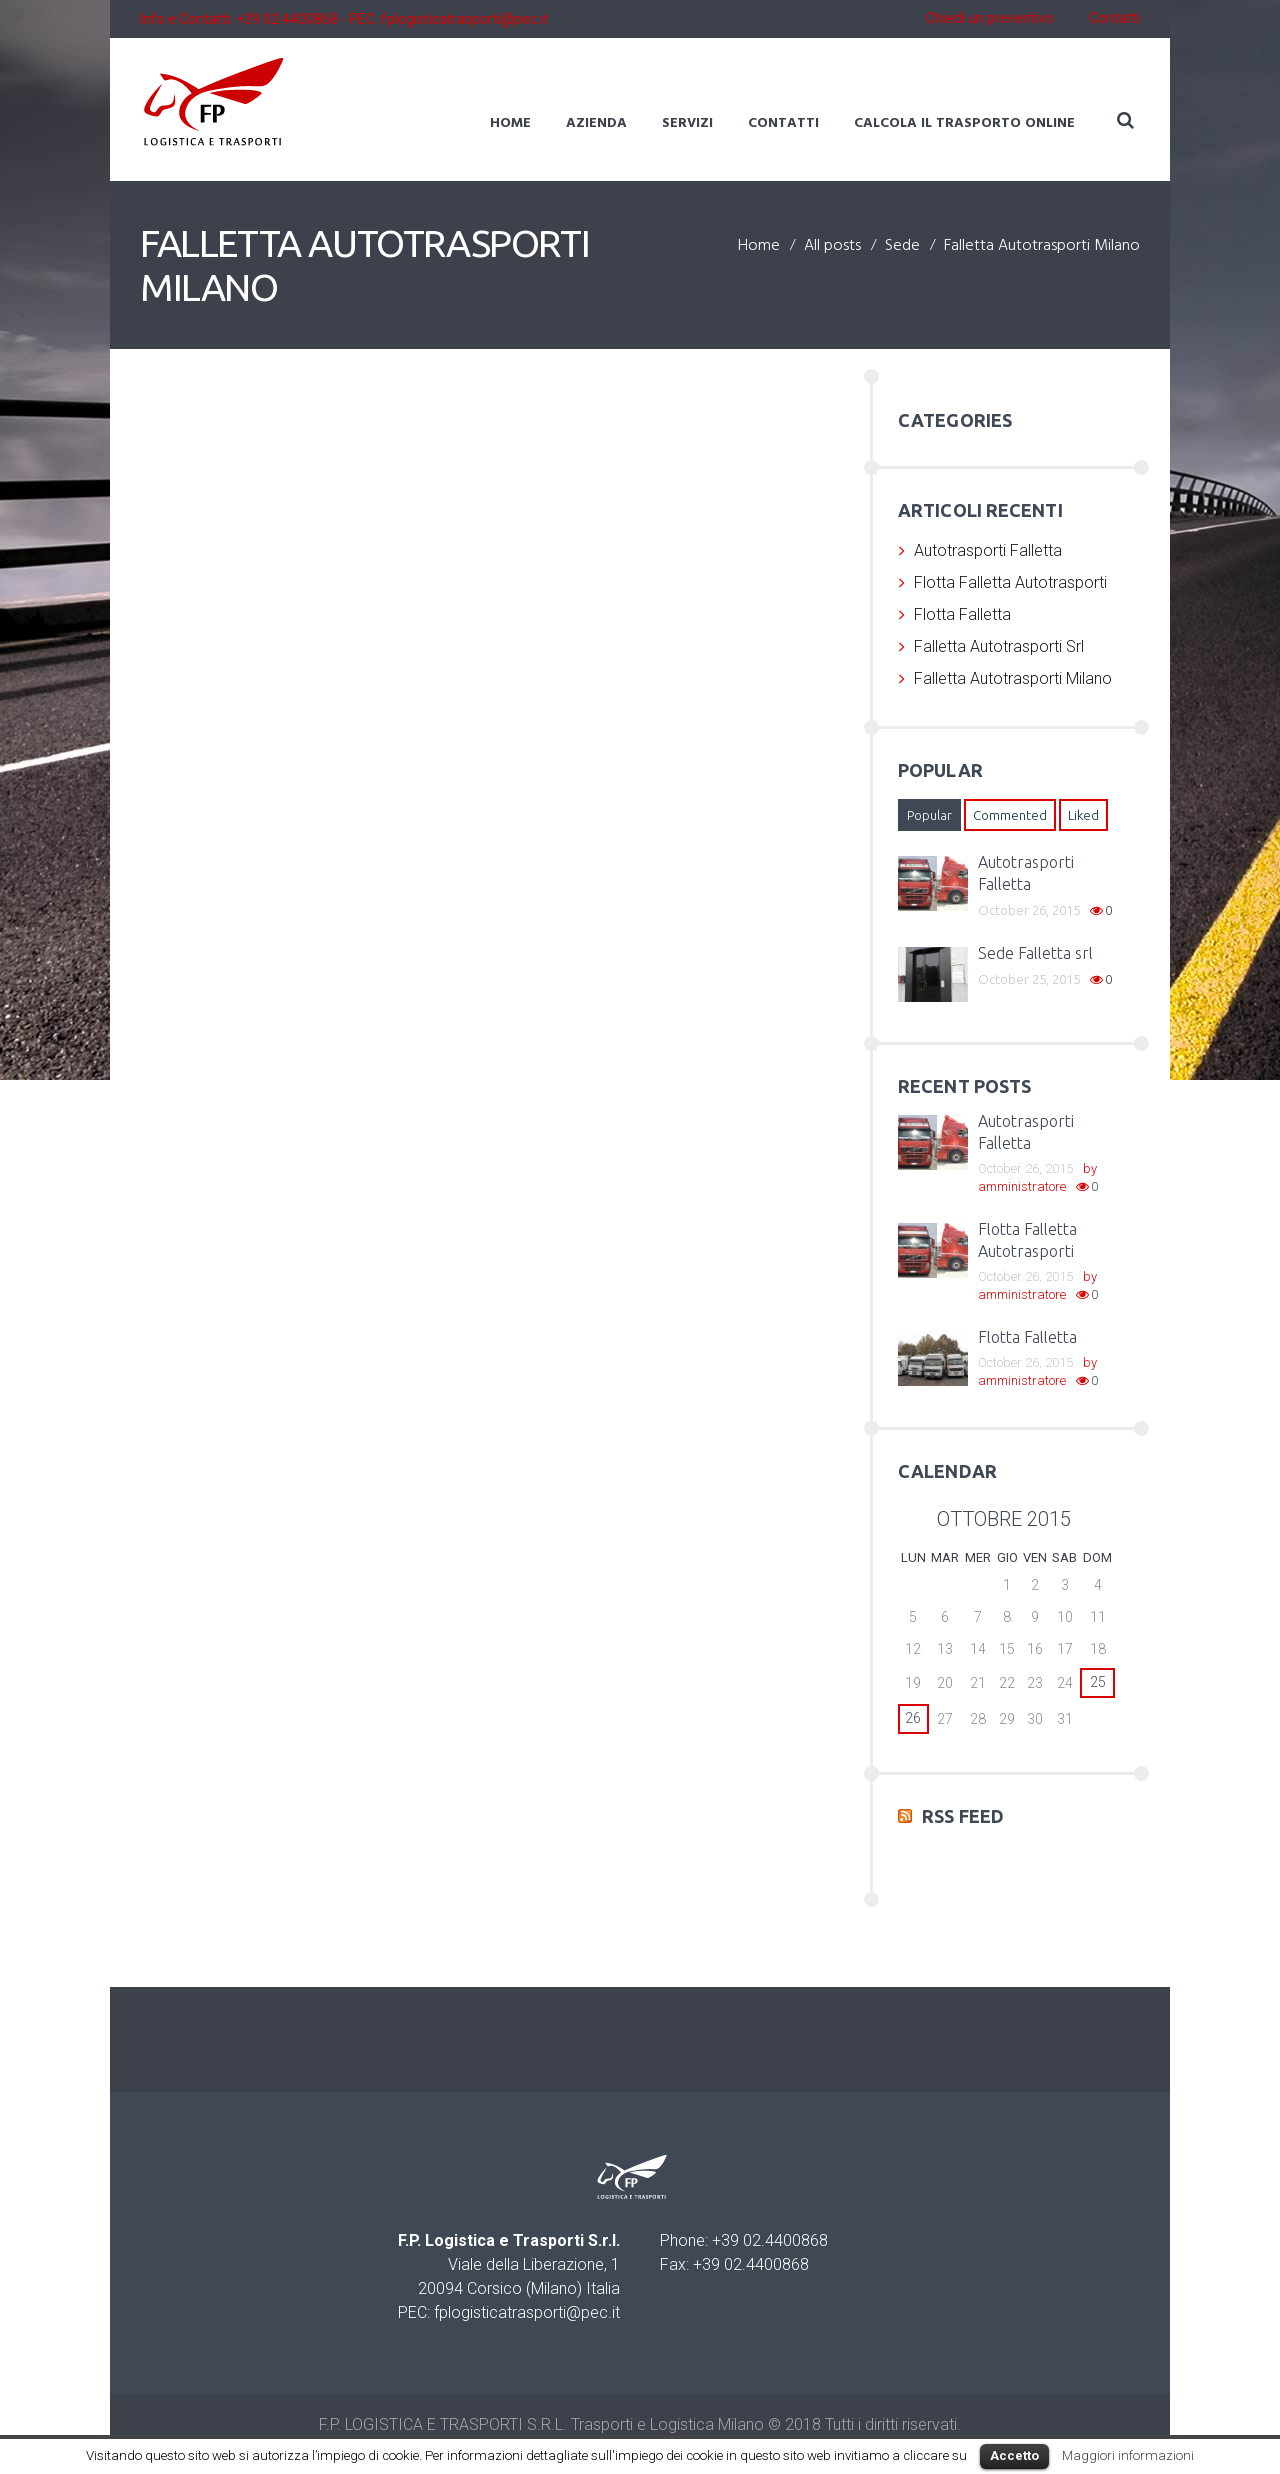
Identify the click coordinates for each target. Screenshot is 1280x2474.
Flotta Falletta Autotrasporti (1010, 582)
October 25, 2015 (1029, 979)
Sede (902, 247)
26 (913, 1718)
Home (510, 123)
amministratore (1022, 1186)
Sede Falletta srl (1035, 953)
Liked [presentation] (1083, 815)
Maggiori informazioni (1128, 2455)
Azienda (596, 123)
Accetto (1014, 2455)
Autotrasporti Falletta (988, 550)
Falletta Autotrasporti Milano (1013, 678)
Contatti (1114, 19)
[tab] (929, 815)
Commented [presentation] (1010, 815)
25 (1098, 1682)
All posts (832, 247)
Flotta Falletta (962, 614)
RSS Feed (963, 1815)
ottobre (1004, 1519)
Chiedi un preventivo (990, 19)
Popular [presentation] (929, 815)
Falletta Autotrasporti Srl (999, 646)
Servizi (687, 123)
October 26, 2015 (1029, 910)
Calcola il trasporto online (964, 123)
